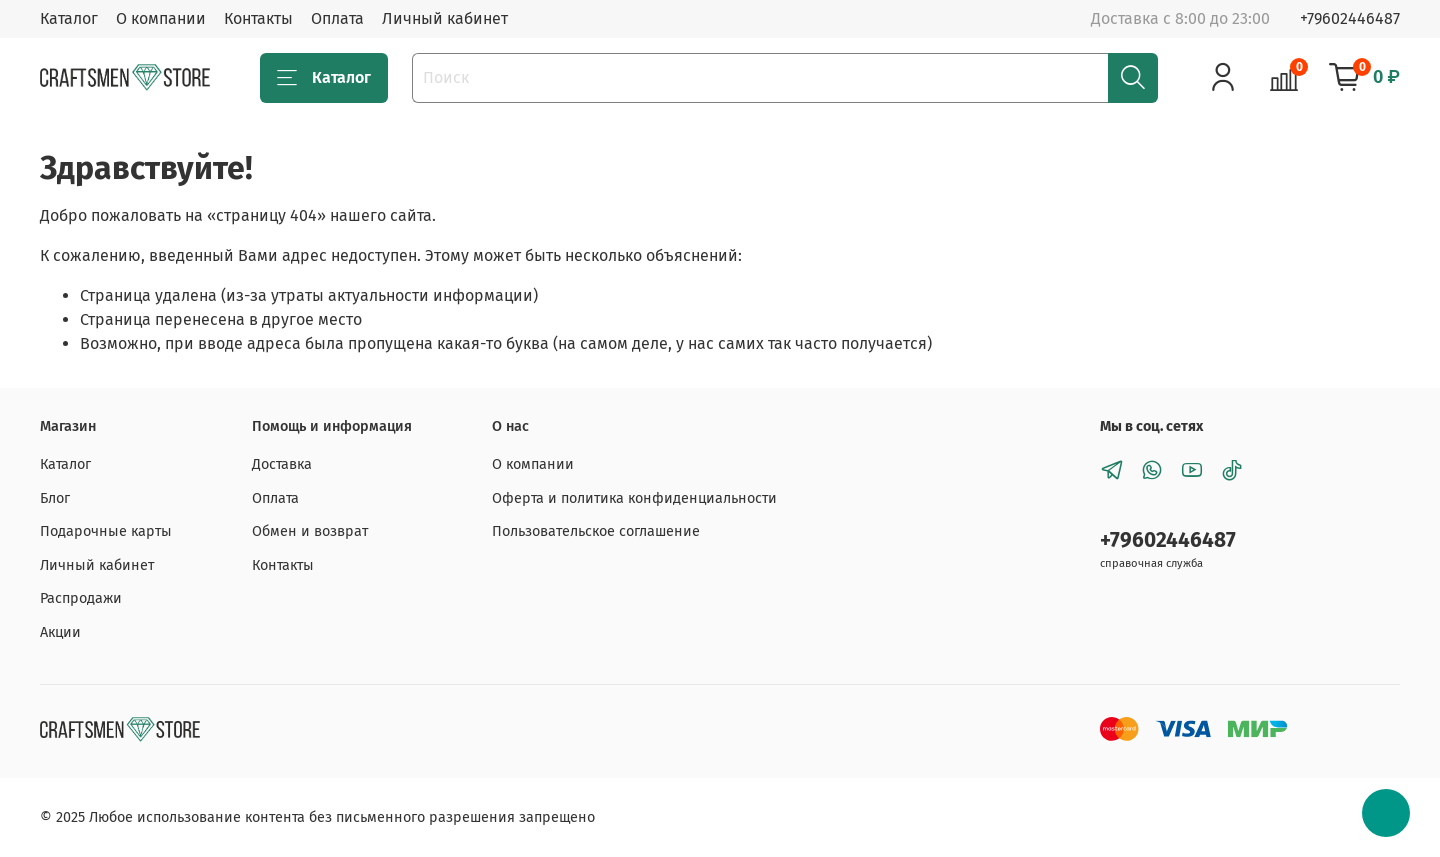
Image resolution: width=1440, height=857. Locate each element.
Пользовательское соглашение (596, 531)
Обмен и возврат (310, 531)
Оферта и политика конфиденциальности (634, 498)
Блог (55, 498)
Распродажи (81, 598)
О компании (161, 18)
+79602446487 (1350, 18)
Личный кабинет (445, 18)
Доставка (282, 464)
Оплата (337, 18)
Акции (60, 632)
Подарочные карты (106, 531)
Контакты (258, 18)
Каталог (69, 18)
